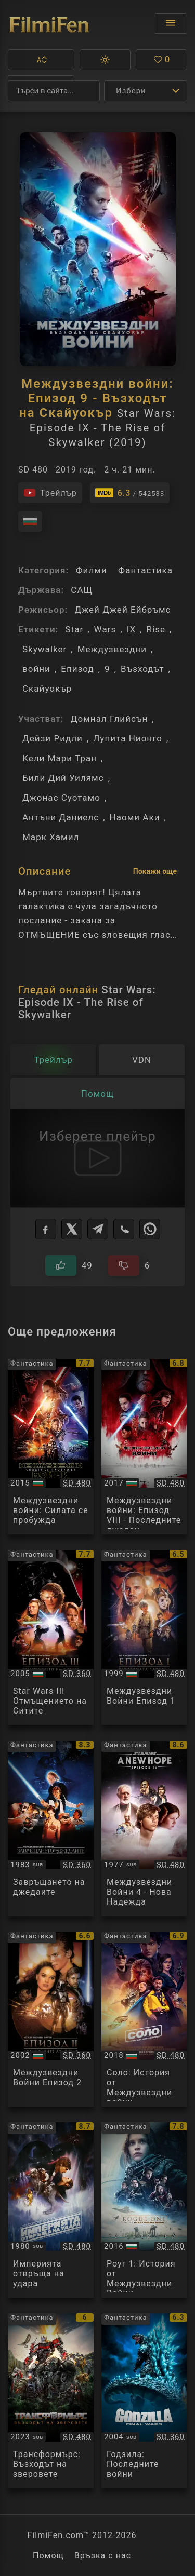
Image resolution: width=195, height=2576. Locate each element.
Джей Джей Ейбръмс (122, 609)
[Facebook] (45, 1229)
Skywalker (44, 649)
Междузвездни (112, 649)
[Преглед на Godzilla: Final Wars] (144, 2401)
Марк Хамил (50, 837)
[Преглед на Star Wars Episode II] (51, 2019)
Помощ (48, 2555)
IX (131, 629)
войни (36, 669)
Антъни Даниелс (60, 817)
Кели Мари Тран (59, 758)
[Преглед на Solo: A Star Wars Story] (144, 2019)
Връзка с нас (102, 2555)
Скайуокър (47, 688)
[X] (71, 1229)
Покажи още (155, 871)
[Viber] (123, 1229)
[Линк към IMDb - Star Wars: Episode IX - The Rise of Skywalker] (130, 492)
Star (74, 629)
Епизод (77, 669)
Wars (105, 629)
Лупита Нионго (127, 738)
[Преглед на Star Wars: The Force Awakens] (51, 1446)
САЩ (82, 590)
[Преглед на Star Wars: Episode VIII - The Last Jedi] (144, 1446)
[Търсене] (54, 90)
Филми (91, 570)
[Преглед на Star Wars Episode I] (144, 1637)
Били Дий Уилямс (63, 778)
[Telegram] (97, 1229)
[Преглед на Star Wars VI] (51, 1828)
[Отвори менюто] (170, 23)
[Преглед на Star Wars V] (51, 2210)
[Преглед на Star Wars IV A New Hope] (144, 1828)
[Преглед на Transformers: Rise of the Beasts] (51, 2401)
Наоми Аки (135, 817)
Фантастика (145, 570)
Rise (156, 629)
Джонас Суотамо (61, 797)
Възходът (142, 669)
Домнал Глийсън (109, 718)
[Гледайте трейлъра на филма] (50, 492)
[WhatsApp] (149, 1229)
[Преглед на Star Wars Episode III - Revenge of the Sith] (51, 1637)
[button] (41, 59)
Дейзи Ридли (52, 738)
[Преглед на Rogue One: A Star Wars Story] (144, 2210)
